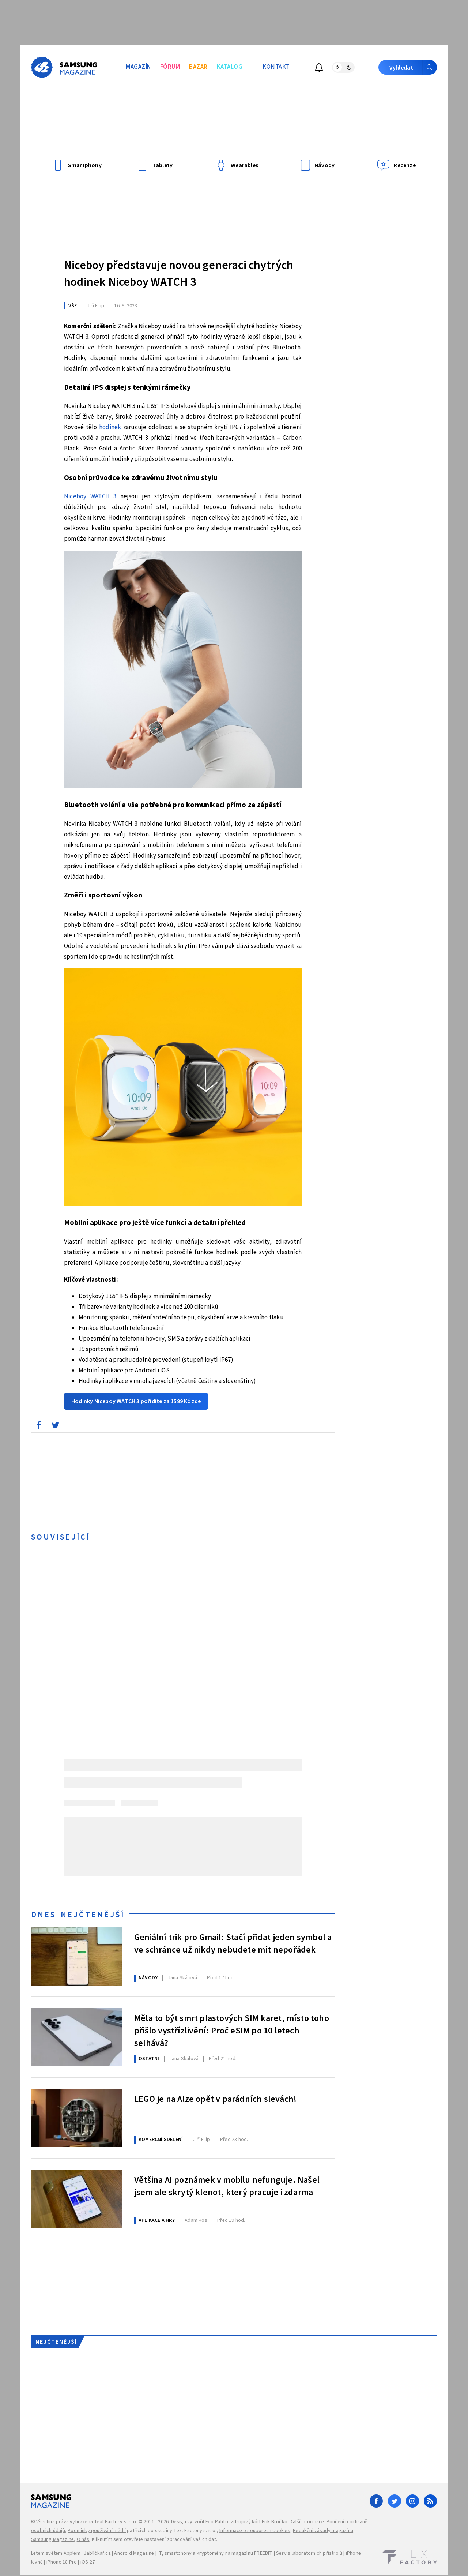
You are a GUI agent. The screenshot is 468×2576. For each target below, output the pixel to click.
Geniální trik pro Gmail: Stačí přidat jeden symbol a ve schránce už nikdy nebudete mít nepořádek (233, 1943)
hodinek (110, 427)
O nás (83, 2539)
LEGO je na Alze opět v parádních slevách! (215, 2099)
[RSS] (430, 2501)
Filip (95, 306)
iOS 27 (87, 2562)
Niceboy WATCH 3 (90, 496)
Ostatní (149, 2058)
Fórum (170, 67)
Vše (72, 306)
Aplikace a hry (157, 2220)
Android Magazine (134, 2553)
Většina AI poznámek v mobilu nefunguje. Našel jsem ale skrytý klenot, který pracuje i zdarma (227, 2186)
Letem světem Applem (55, 2553)
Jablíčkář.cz (97, 2553)
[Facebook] (376, 2501)
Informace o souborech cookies (254, 2530)
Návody (148, 1978)
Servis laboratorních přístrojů (309, 2553)
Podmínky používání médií (97, 2530)
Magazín (138, 67)
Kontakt (276, 67)
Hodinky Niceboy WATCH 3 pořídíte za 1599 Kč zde (136, 1401)
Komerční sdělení (161, 2139)
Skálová (182, 1978)
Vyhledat (413, 67)
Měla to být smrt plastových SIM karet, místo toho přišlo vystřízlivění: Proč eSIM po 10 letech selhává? (231, 2029)
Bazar (198, 67)
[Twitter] (394, 2501)
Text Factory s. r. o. (115, 2522)
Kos (196, 2220)
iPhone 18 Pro (61, 2562)
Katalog (230, 67)
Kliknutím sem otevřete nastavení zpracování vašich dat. (154, 2539)
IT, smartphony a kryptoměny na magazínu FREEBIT (215, 2553)
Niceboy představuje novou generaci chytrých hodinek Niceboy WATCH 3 (179, 273)
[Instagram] (412, 2501)
